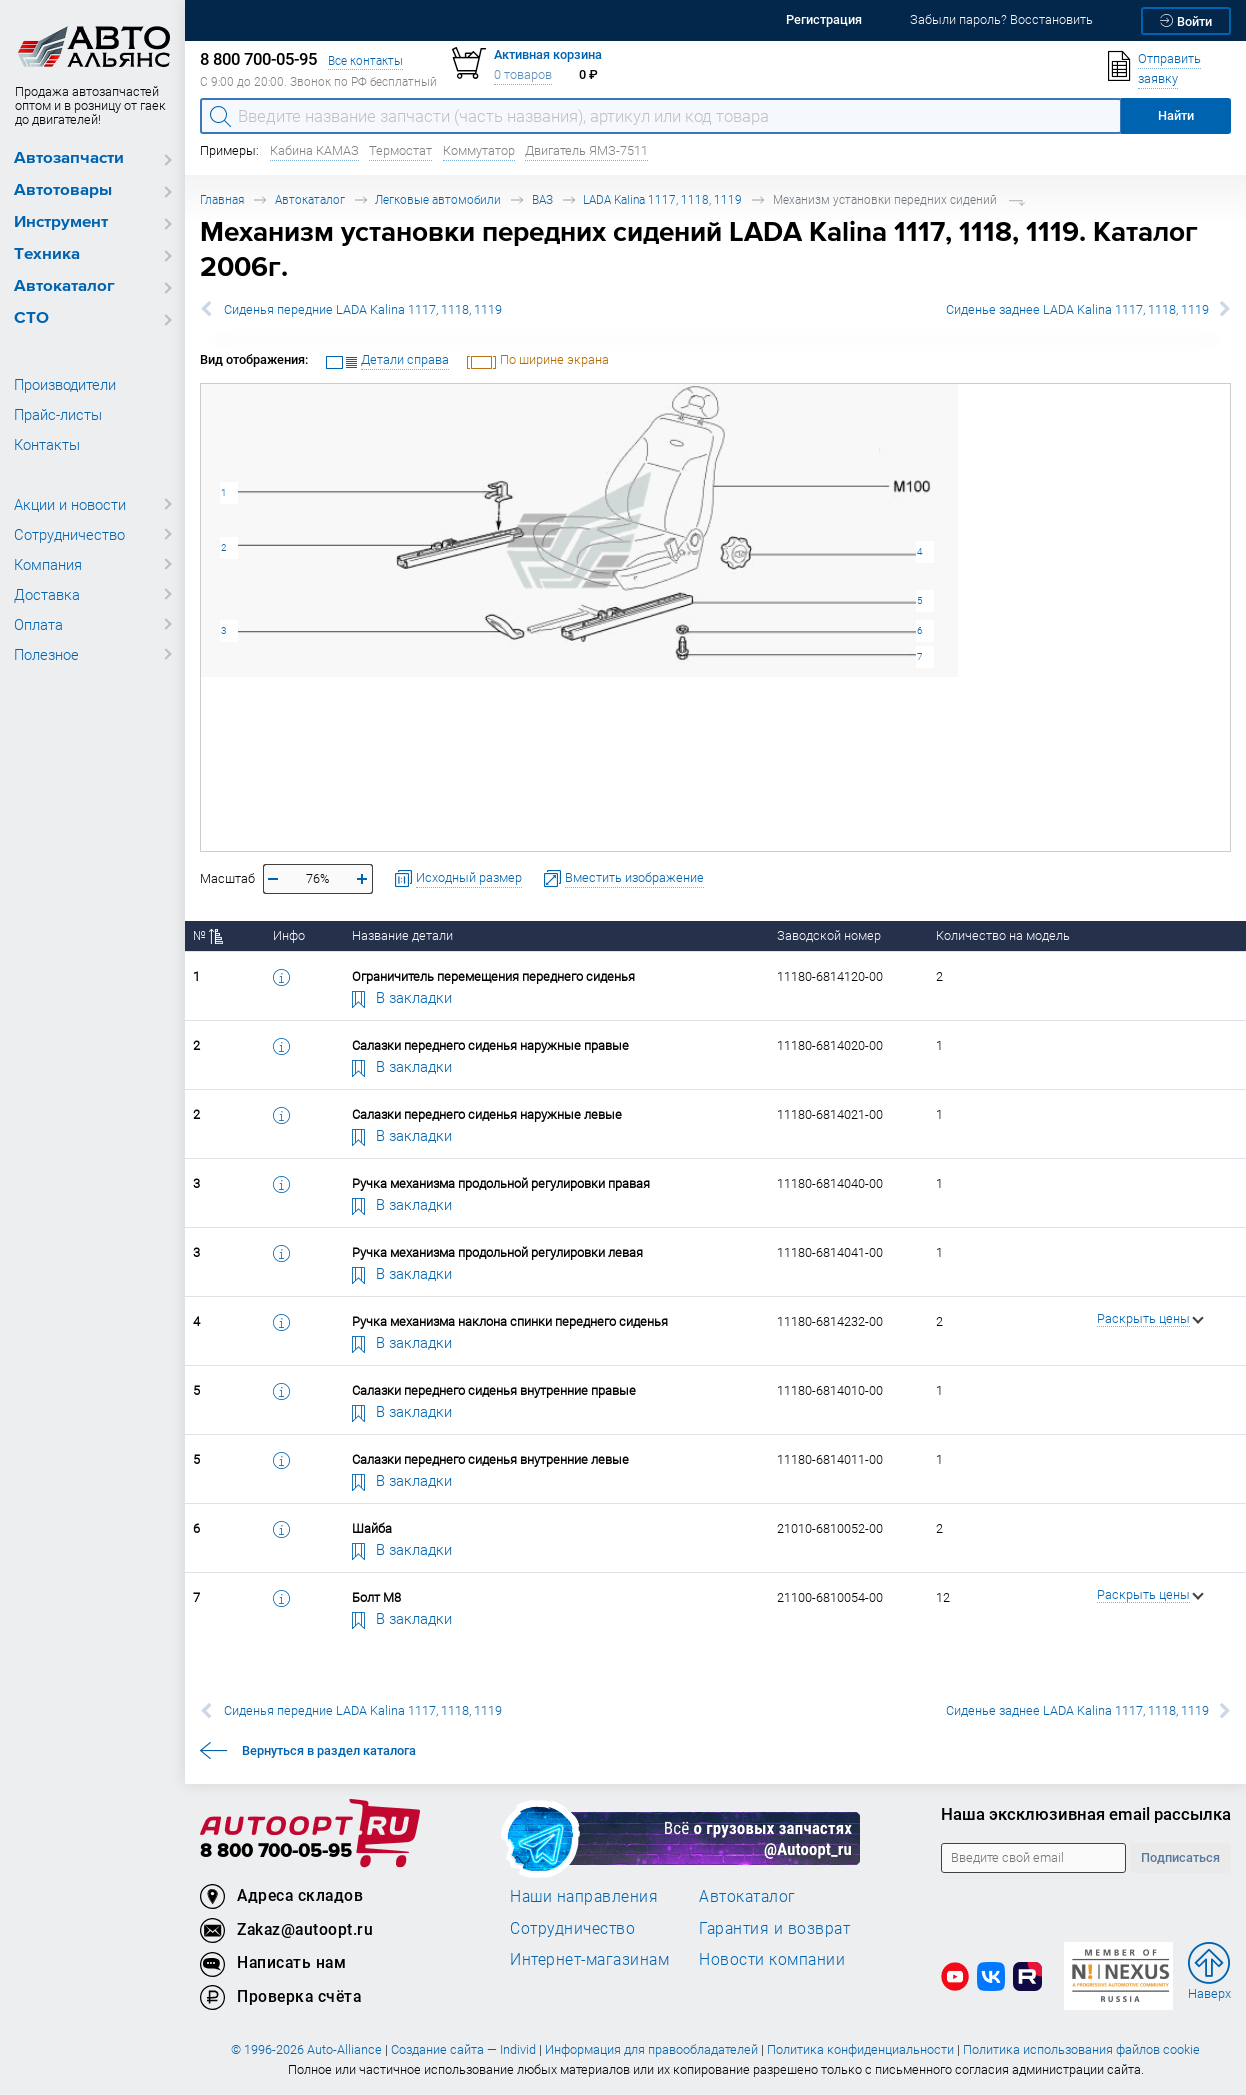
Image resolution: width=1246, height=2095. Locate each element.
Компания (48, 564)
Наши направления (584, 1896)
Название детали (402, 935)
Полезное (46, 654)
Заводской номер (829, 935)
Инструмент (61, 222)
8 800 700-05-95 (276, 1851)
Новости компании (772, 1959)
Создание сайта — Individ (463, 2049)
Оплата (38, 624)
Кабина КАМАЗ (314, 150)
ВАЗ (542, 199)
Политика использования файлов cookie (1081, 2049)
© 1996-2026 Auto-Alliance (306, 2049)
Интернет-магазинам (589, 1959)
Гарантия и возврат (774, 1928)
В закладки (402, 997)
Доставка (47, 594)
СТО (31, 318)
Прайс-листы (58, 414)
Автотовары (63, 190)
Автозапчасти (69, 158)
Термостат (400, 150)
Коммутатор (479, 150)
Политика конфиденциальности (860, 2049)
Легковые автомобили (438, 199)
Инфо (289, 935)
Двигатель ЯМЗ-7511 (586, 150)
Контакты (47, 444)
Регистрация (824, 19)
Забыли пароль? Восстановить (1001, 19)
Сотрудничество (69, 534)
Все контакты (365, 60)
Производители (65, 384)
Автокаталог (64, 286)
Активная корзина (548, 54)
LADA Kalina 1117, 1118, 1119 (662, 199)
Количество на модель (1003, 935)
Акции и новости (70, 504)
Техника (47, 254)
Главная (222, 199)
